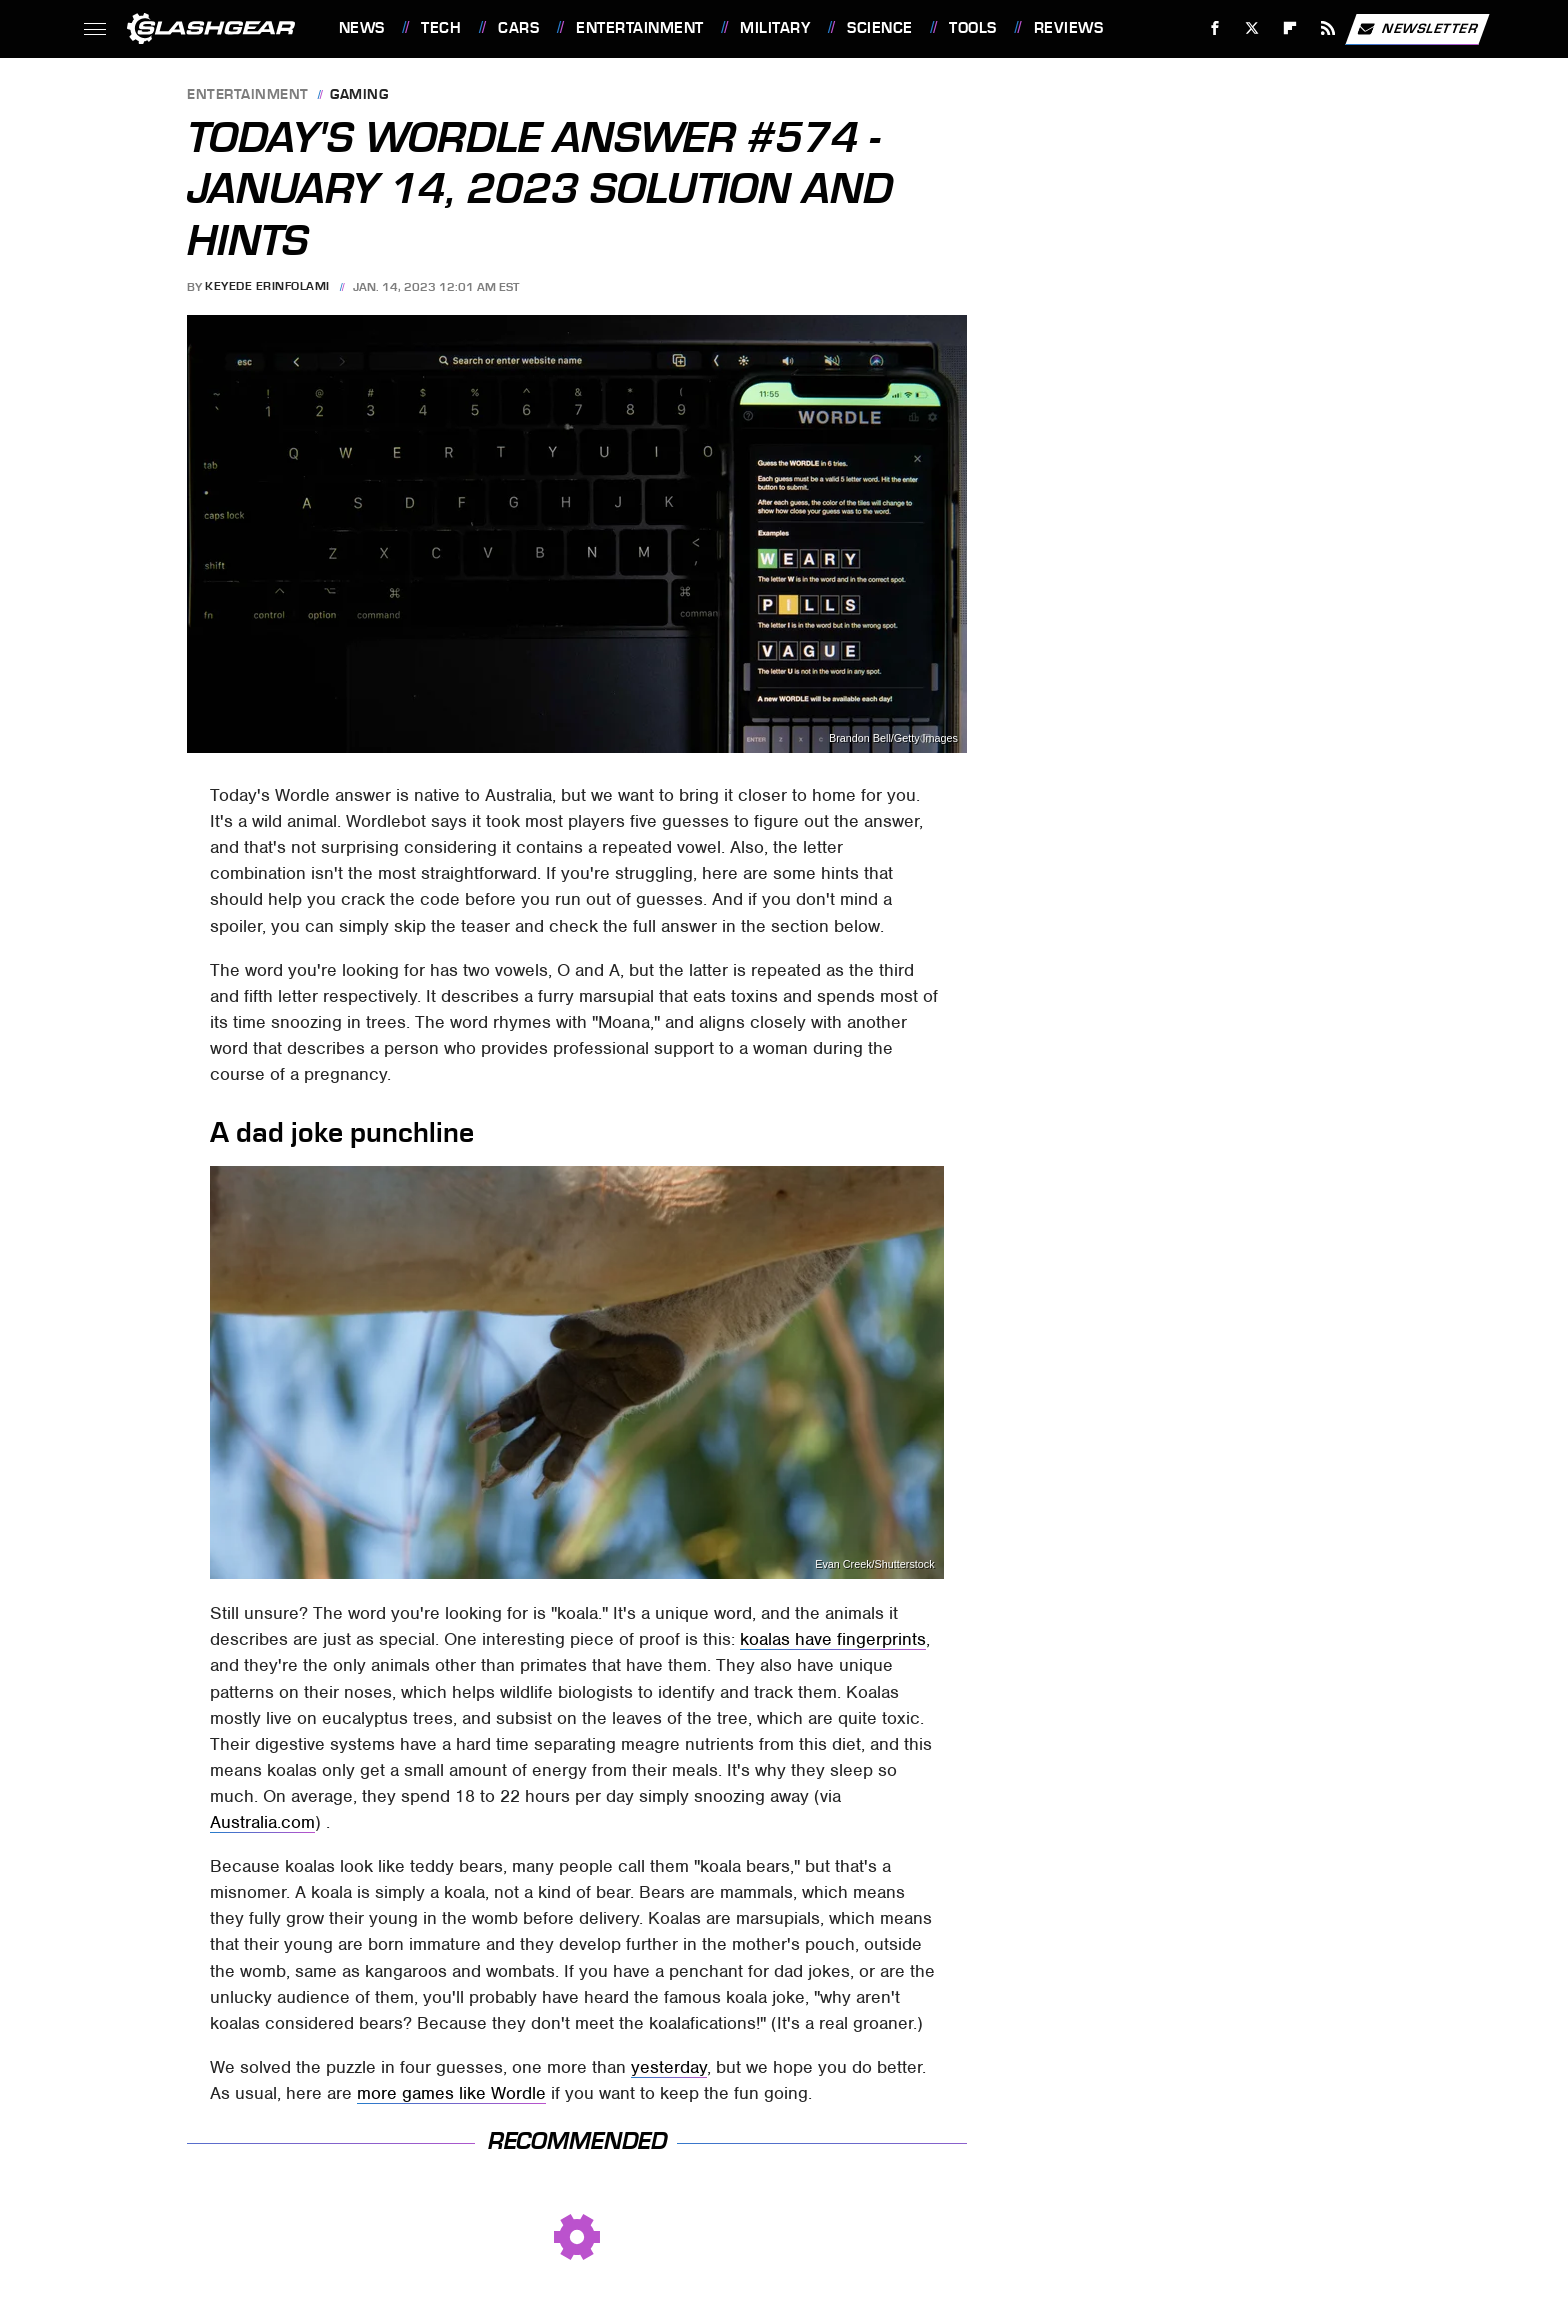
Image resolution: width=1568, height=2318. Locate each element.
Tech (441, 28)
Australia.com (262, 1822)
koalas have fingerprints (833, 1639)
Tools (973, 28)
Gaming (359, 95)
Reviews (1069, 28)
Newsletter (1417, 29)
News (362, 28)
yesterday (669, 2067)
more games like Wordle (451, 2093)
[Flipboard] (1290, 28)
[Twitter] (1252, 28)
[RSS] (1327, 28)
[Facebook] (1214, 28)
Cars (518, 28)
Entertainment (640, 28)
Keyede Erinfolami (267, 287)
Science (880, 28)
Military (775, 28)
